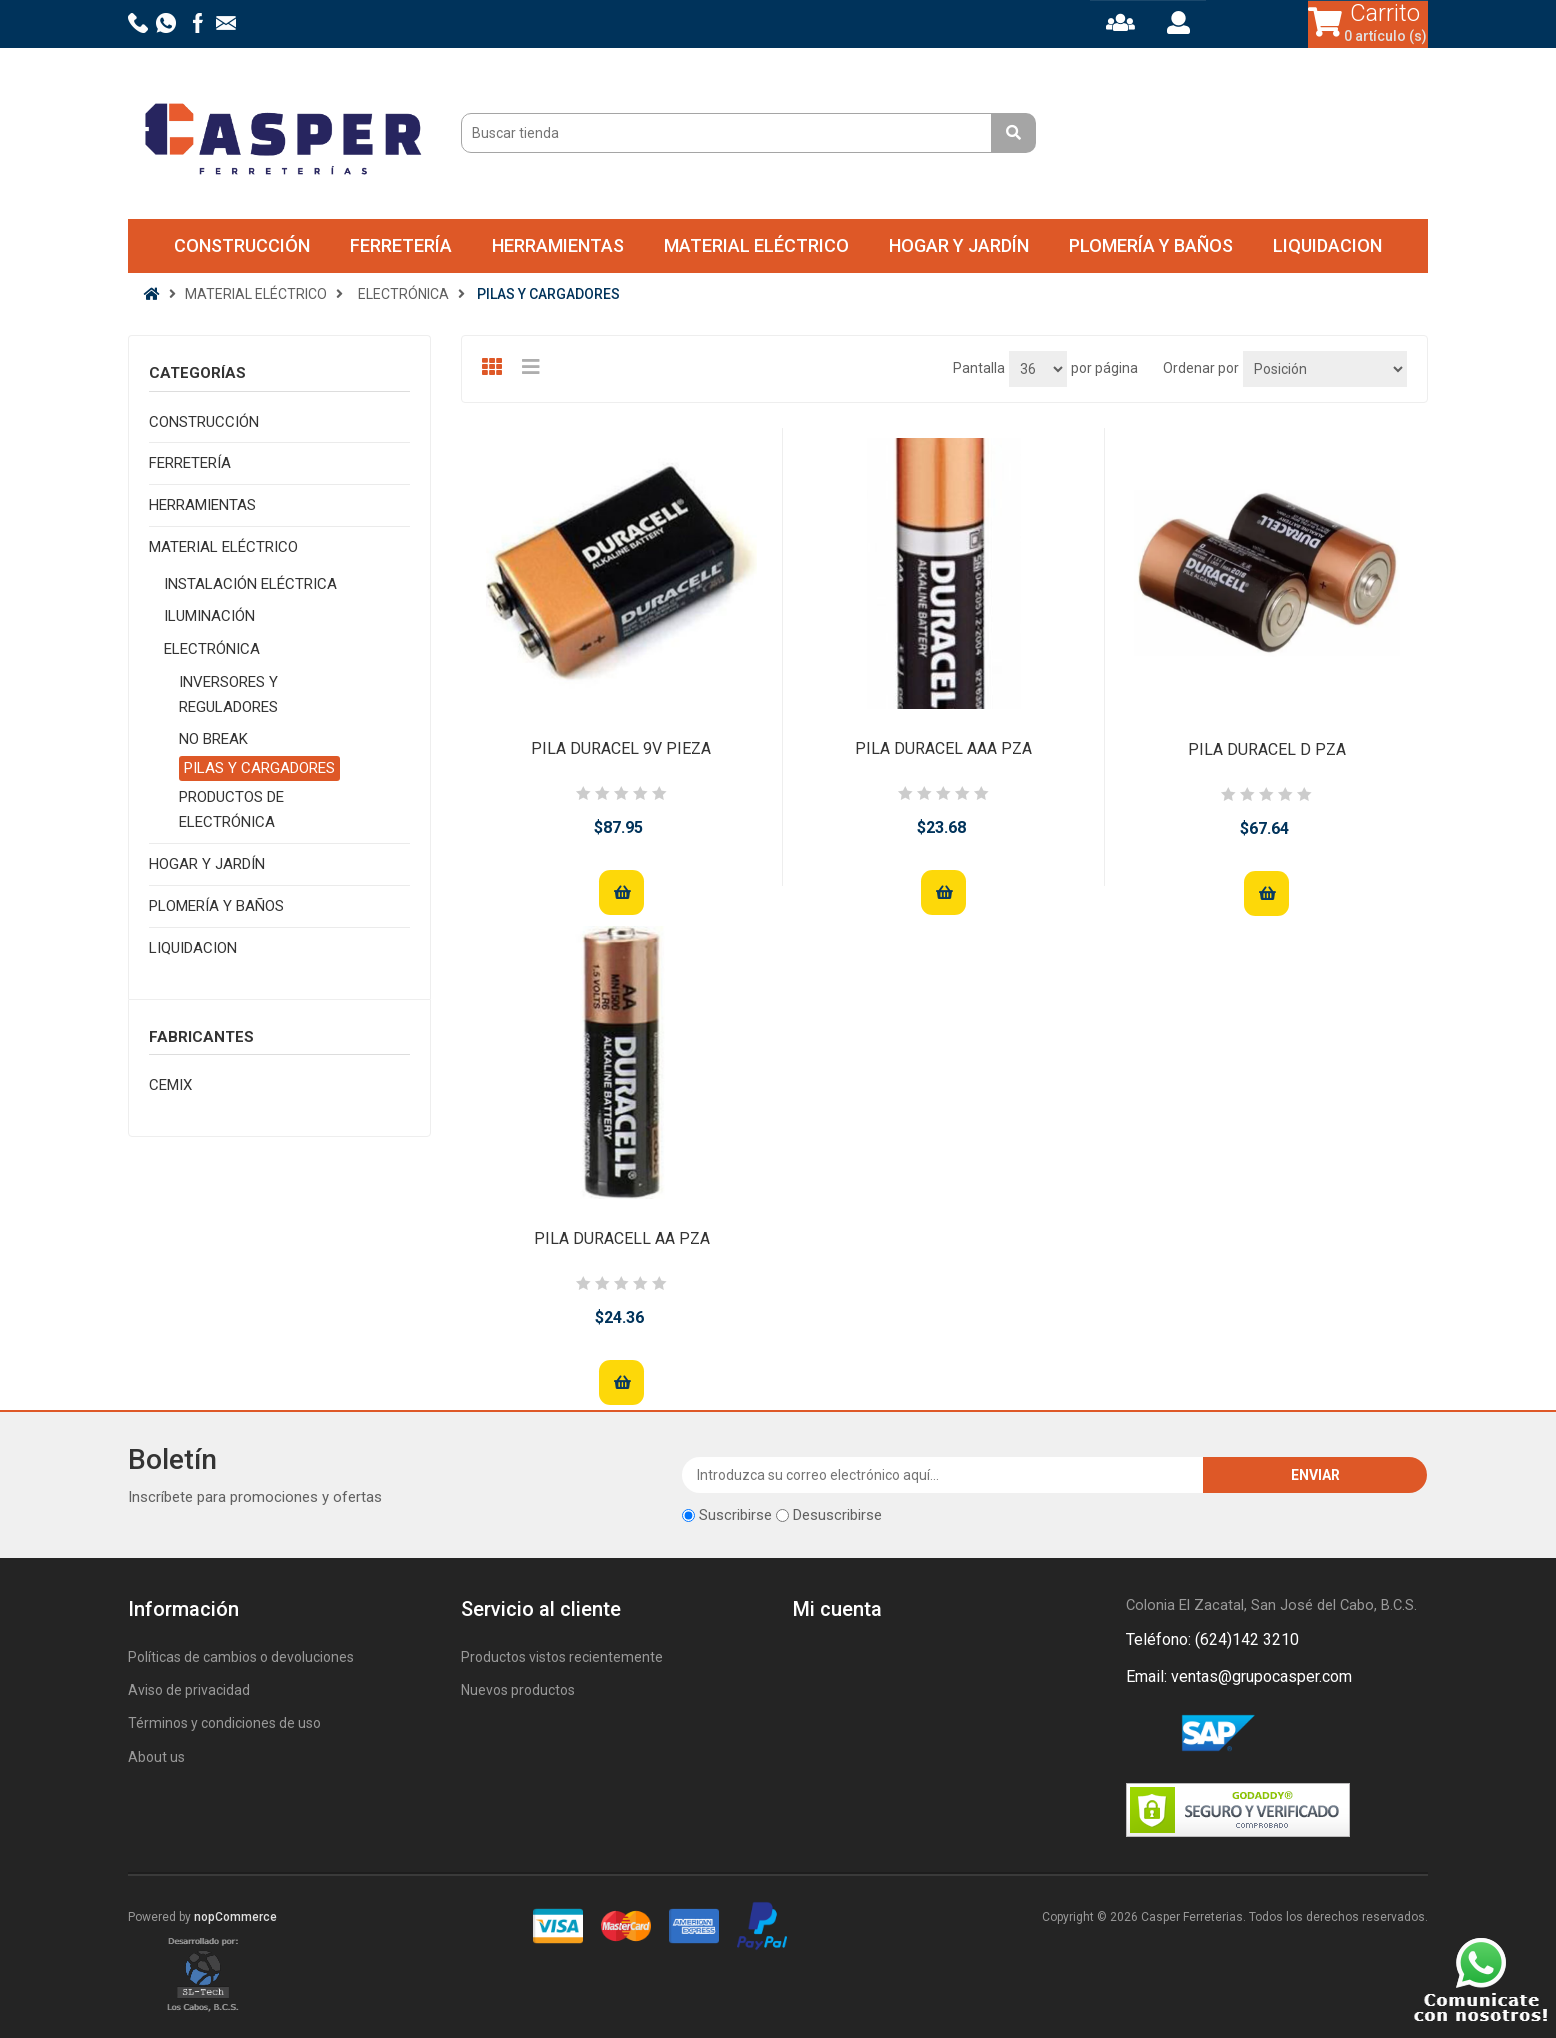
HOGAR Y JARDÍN (959, 245)
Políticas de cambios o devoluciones (241, 1657)
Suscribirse (735, 1515)
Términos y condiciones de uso (224, 1723)
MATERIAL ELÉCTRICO (756, 245)
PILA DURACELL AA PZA (622, 1238)
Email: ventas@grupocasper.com (1239, 1676)
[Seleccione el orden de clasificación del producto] (1325, 369)
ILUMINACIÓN (209, 616)
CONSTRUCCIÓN (242, 245)
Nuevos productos (518, 1690)
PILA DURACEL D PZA (1267, 749)
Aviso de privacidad (189, 1690)
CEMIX (170, 1085)
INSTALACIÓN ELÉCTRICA (250, 584)
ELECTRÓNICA (212, 649)
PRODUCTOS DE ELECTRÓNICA (231, 809)
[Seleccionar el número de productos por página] (1038, 369)
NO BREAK (213, 739)
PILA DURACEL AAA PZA (943, 748)
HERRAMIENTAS (558, 245)
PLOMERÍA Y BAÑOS (1151, 245)
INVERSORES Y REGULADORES (228, 694)
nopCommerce (235, 1917)
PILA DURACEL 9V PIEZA (621, 748)
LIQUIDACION (1327, 245)
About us (156, 1757)
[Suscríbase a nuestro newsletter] (943, 1475)
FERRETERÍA (401, 245)
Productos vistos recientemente (562, 1657)
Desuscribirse (837, 1515)
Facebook (1145, 1734)
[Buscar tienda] (729, 133)
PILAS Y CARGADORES (259, 768)
